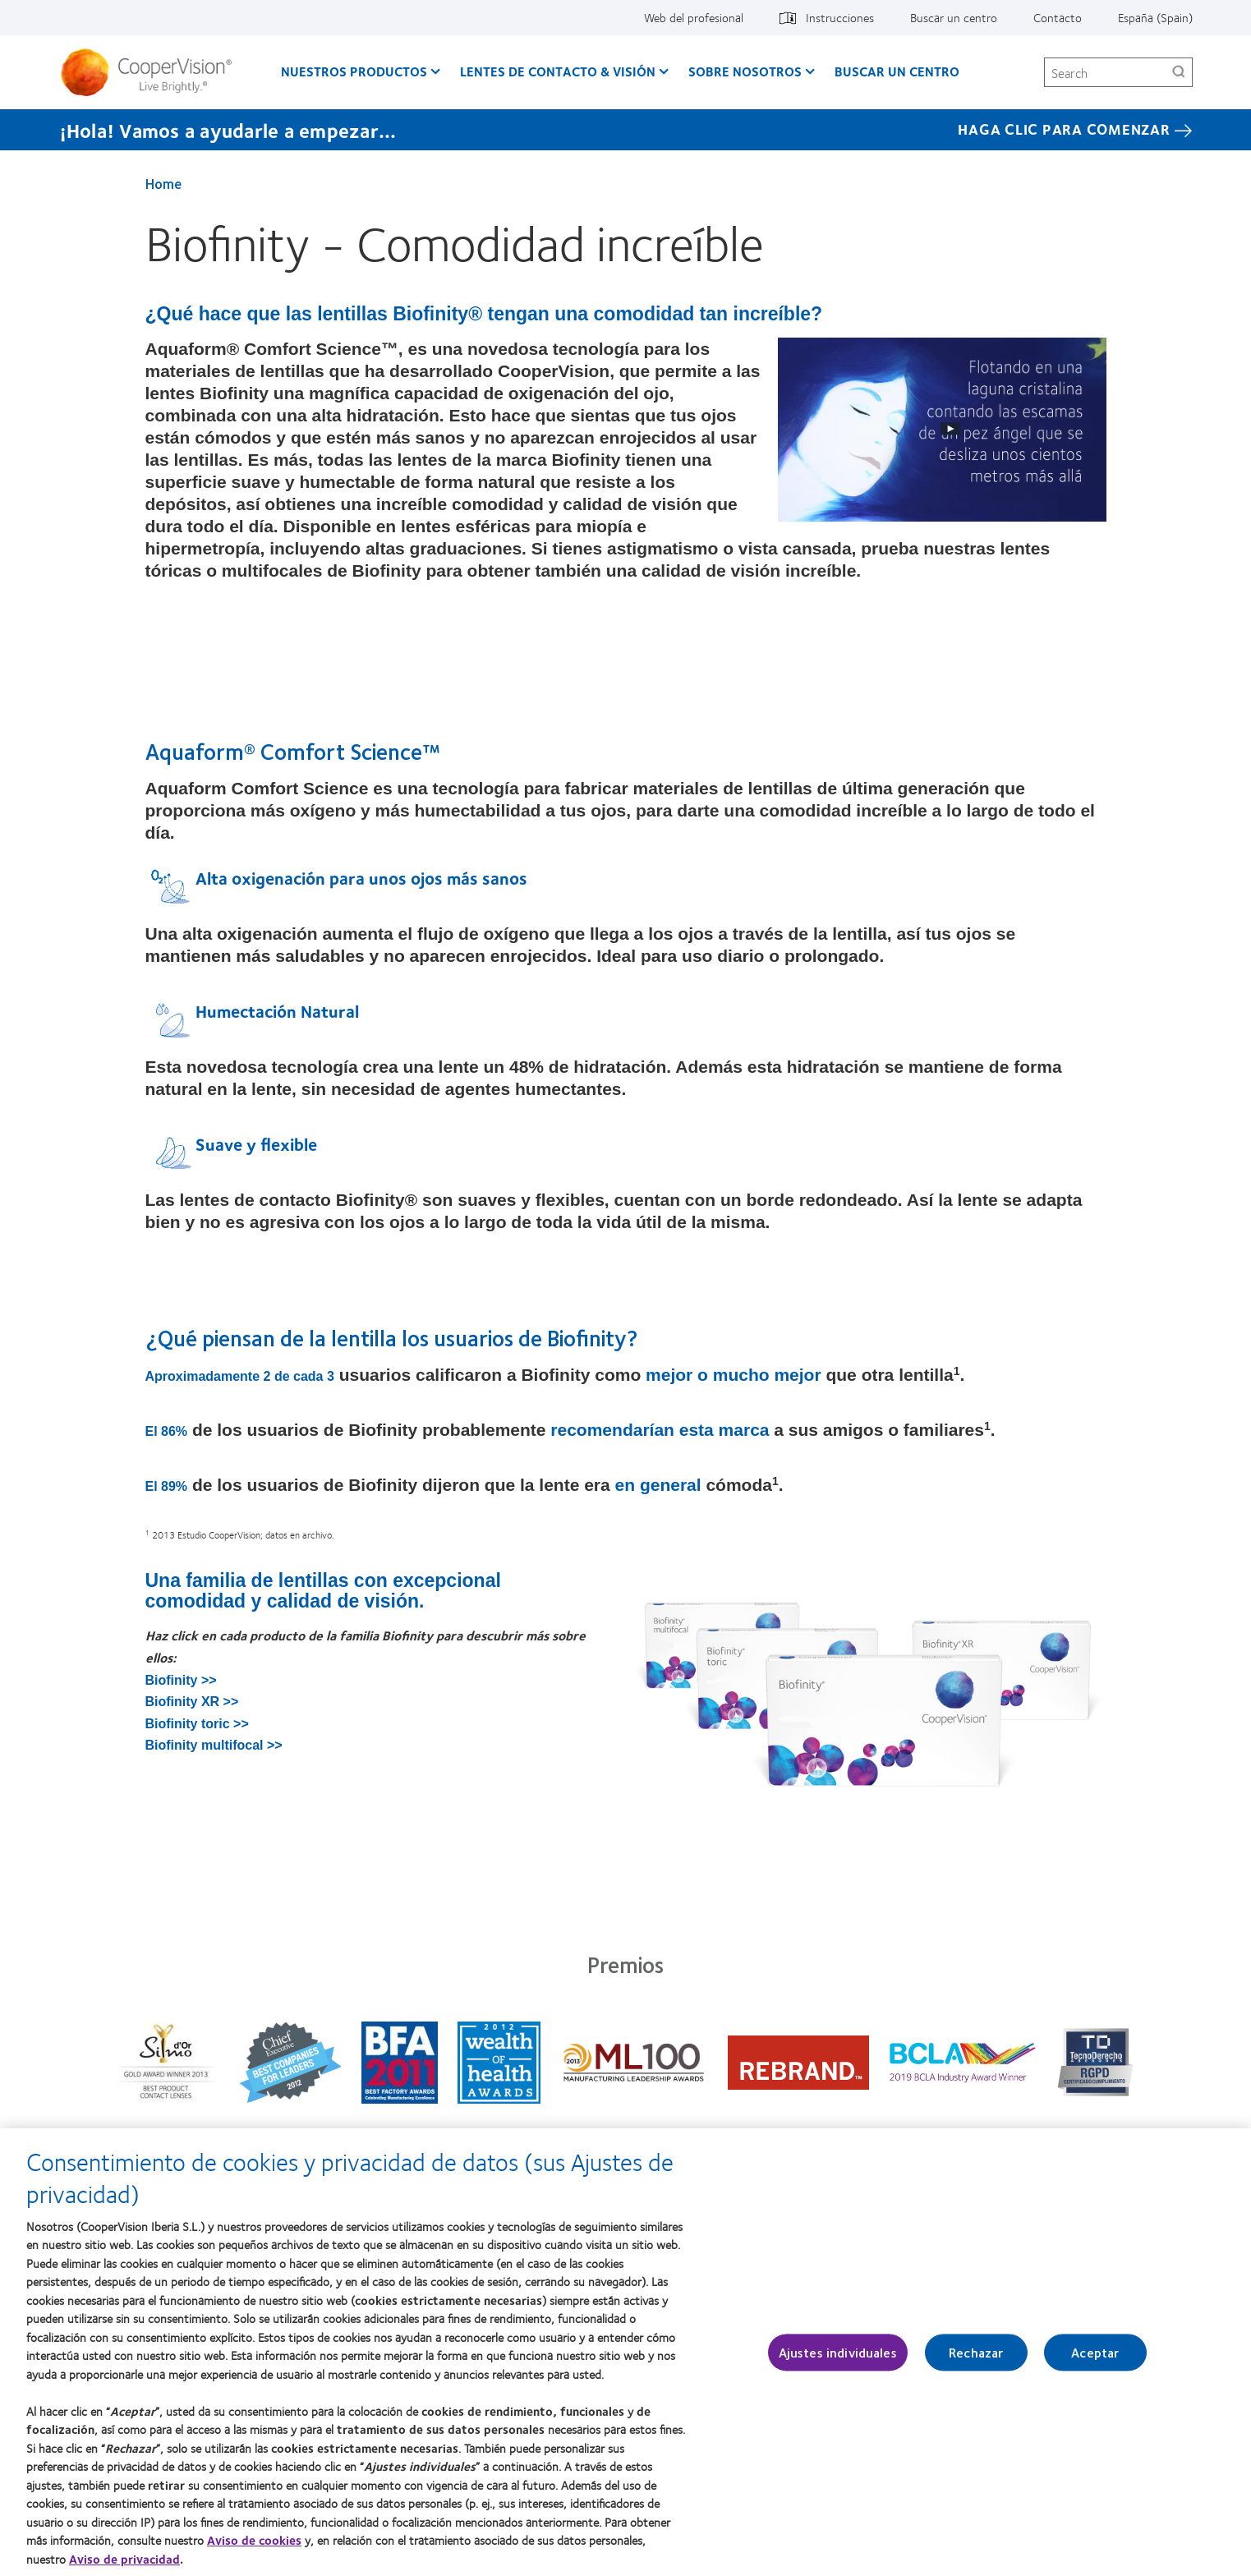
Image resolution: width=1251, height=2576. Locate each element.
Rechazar (976, 2361)
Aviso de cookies (254, 2550)
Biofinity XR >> (192, 1702)
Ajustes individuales (838, 2361)
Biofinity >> (181, 1680)
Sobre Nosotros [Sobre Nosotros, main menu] (745, 71)
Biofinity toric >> (197, 1724)
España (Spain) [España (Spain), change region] (1155, 17)
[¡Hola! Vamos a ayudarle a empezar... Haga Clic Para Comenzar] (626, 129)
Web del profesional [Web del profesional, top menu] (693, 17)
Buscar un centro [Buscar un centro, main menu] (897, 71)
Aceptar (1095, 2361)
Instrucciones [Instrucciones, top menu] (840, 17)
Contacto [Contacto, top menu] (1057, 17)
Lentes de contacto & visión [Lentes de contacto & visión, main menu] (557, 71)
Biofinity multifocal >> (214, 1745)
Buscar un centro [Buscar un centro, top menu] (953, 17)
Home (163, 183)
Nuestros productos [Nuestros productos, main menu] (354, 71)
